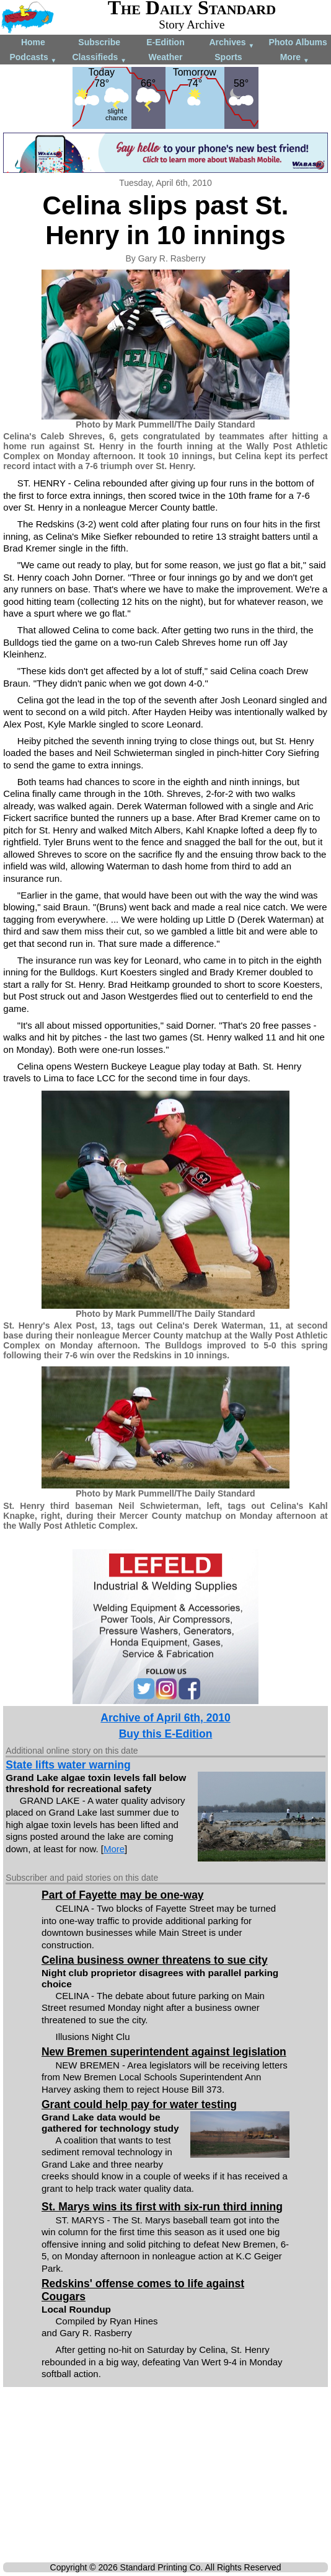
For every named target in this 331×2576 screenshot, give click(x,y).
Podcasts (32, 58)
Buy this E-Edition (166, 1734)
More (294, 58)
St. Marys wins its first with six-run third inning (162, 2206)
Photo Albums (297, 42)
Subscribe (99, 42)
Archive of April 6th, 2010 (165, 1718)
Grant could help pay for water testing (139, 2104)
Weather (166, 57)
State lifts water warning (68, 1765)
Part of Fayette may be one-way (123, 1895)
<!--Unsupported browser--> (165, 2476)
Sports (228, 57)
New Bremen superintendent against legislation (164, 2052)
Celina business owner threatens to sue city (155, 1960)
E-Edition (165, 42)
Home (33, 42)
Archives (231, 43)
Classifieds (99, 58)
